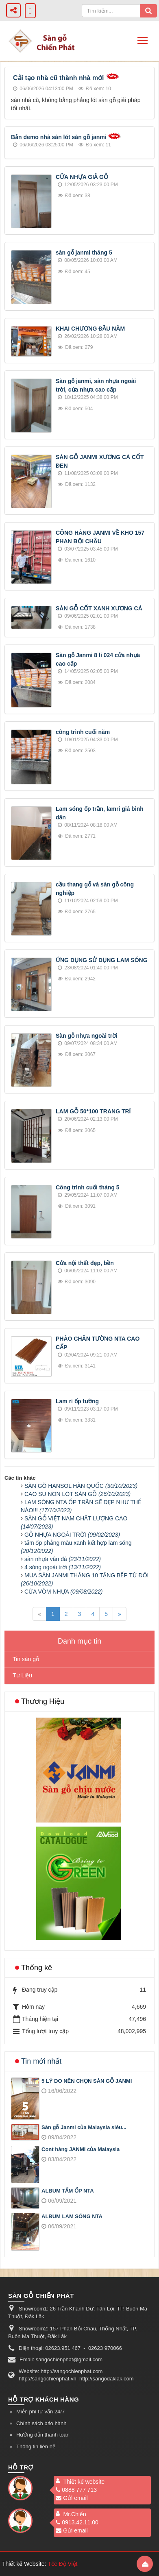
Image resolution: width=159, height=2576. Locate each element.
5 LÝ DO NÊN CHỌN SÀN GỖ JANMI (86, 2081)
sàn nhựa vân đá (62, 1559)
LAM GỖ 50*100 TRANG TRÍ (93, 1111)
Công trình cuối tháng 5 (88, 1187)
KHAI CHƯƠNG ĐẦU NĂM (90, 328)
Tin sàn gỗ (26, 1659)
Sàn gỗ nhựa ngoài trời (87, 1035)
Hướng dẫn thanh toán (43, 2435)
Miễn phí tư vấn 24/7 (40, 2411)
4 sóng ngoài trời (62, 1567)
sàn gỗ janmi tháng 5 (84, 252)
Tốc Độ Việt (63, 2564)
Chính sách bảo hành (41, 2423)
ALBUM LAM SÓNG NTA (71, 2216)
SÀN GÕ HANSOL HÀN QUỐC (80, 1486)
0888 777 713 (76, 2490)
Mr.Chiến (74, 2514)
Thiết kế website (84, 2481)
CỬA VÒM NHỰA (63, 1591)
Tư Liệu (22, 1675)
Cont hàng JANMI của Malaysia (80, 2149)
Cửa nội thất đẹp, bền (85, 1263)
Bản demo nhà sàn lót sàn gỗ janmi (59, 137)
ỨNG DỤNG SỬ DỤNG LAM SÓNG (102, 960)
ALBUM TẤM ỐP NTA (67, 2191)
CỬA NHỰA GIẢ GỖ (82, 177)
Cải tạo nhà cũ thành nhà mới (58, 77)
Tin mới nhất (41, 2061)
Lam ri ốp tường (77, 1401)
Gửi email (71, 2498)
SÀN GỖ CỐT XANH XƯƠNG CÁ (99, 608)
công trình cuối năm (83, 732)
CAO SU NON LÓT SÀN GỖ (77, 1494)
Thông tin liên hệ (35, 2446)
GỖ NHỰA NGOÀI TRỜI (72, 1534)
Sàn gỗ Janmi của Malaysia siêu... (83, 2127)
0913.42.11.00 (77, 2522)
